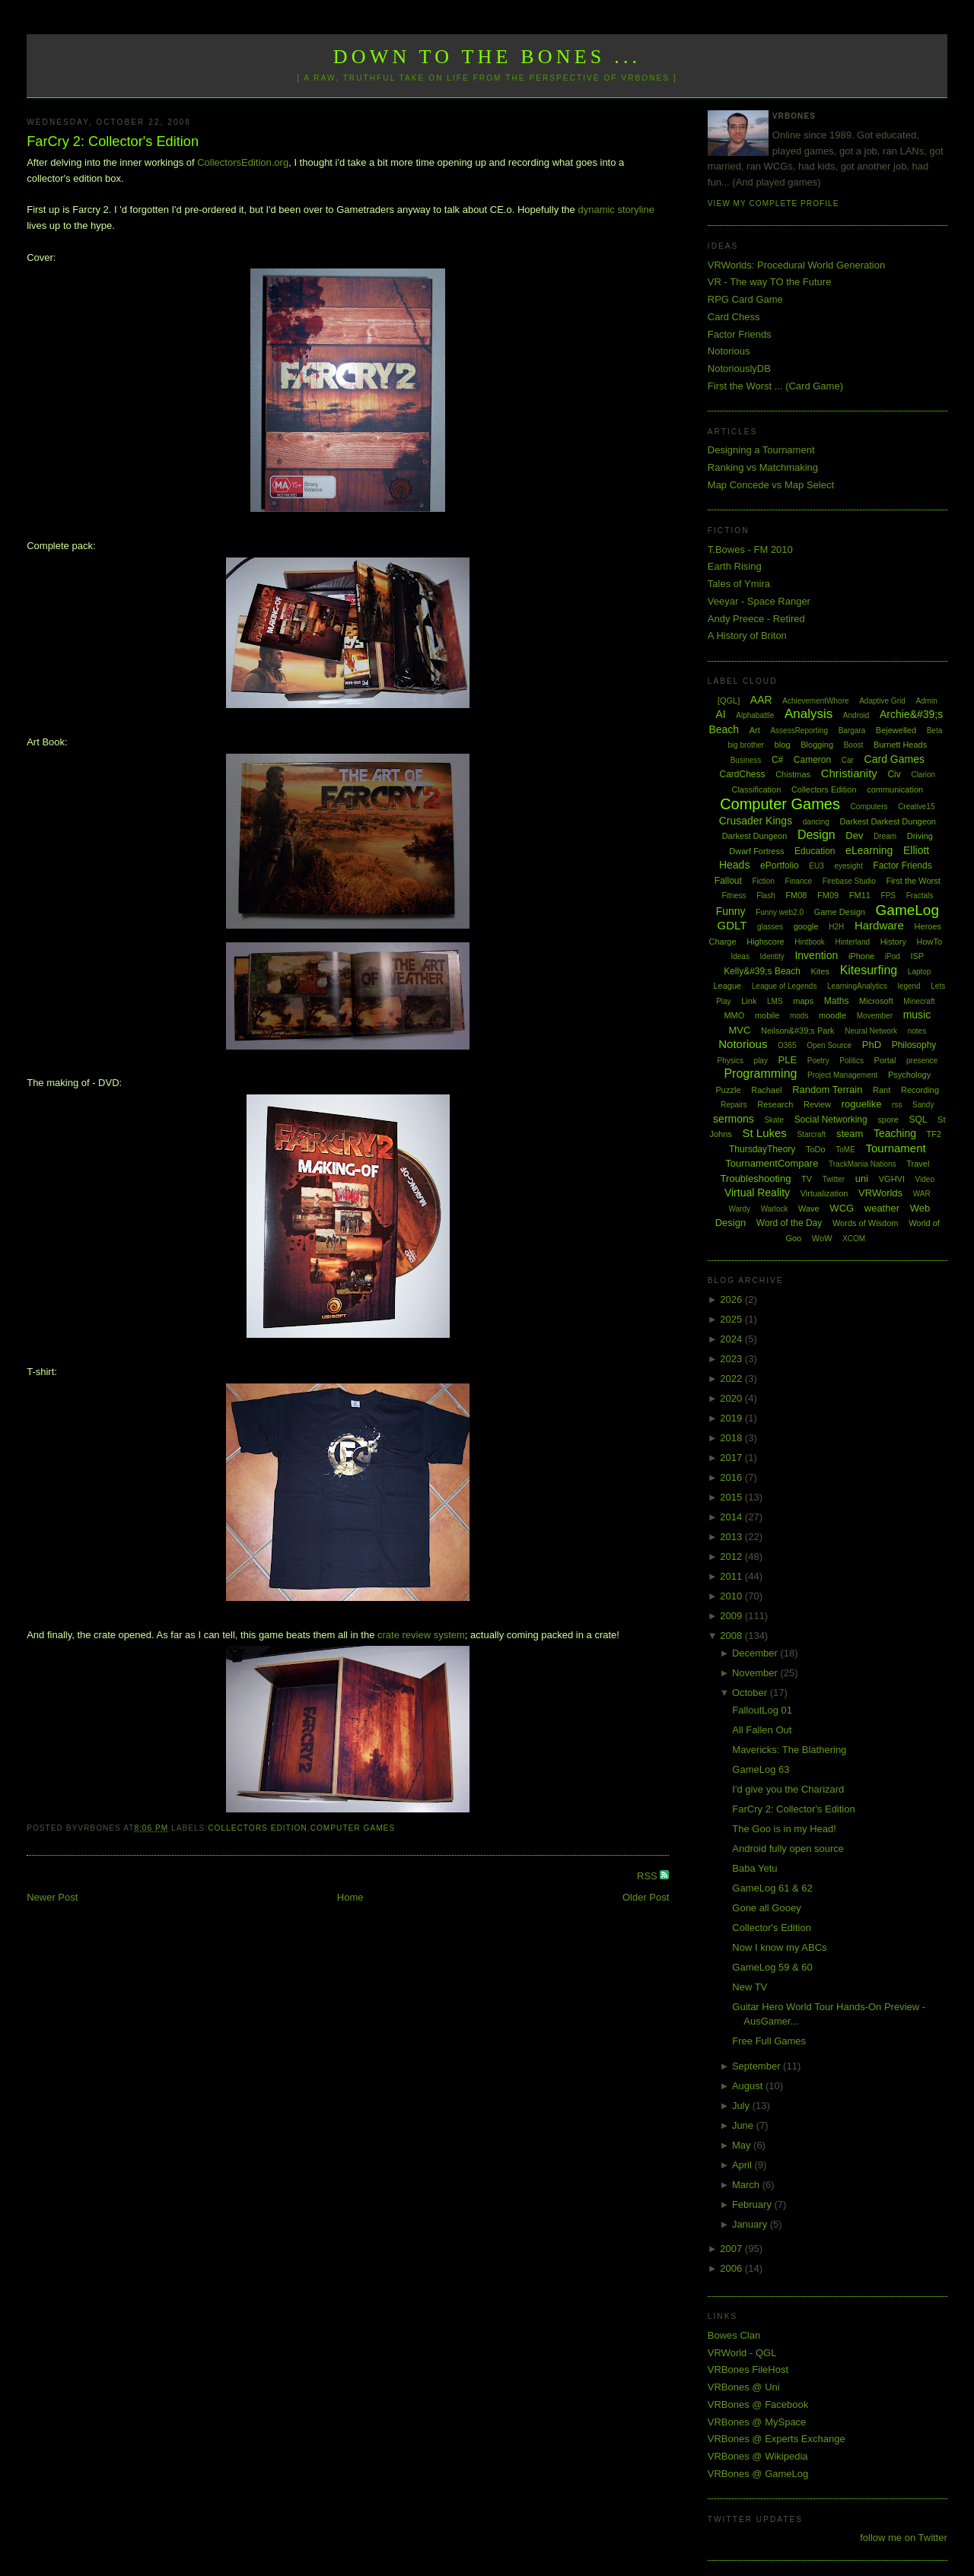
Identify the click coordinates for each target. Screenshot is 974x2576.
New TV (749, 1987)
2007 (732, 2248)
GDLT (732, 925)
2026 (732, 1299)
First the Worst (913, 880)
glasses (770, 927)
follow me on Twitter (903, 2537)
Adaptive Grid (882, 701)
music (917, 1014)
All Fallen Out (761, 1730)
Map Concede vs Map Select (771, 485)
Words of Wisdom (865, 1223)
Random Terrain (827, 1089)
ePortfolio (779, 865)
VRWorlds (880, 1193)
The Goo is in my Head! (784, 1828)
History (893, 941)
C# (777, 759)
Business (746, 760)
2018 (732, 1438)
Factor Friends (740, 334)
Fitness (733, 895)
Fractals (920, 895)
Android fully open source (788, 1848)
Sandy (923, 1105)
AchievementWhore (815, 701)
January (751, 2224)
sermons (733, 1119)
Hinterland (852, 942)
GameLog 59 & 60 (772, 1967)
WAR (922, 1194)
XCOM (853, 1238)
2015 (732, 1497)
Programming (760, 1073)
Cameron (812, 759)
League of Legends (784, 986)
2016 (732, 1477)
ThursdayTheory (762, 1149)
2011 (732, 1576)
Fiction (764, 881)
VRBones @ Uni (744, 2387)
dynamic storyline (616, 209)
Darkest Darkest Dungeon (887, 821)
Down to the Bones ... (487, 57)
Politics (851, 1060)
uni (861, 1178)
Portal (885, 1060)
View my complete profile (773, 203)
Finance (799, 881)
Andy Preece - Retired (756, 618)
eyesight (848, 866)
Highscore (765, 941)
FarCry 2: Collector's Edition (113, 141)
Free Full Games (769, 2041)
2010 (732, 1596)
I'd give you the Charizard (788, 1789)
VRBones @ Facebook (758, 2404)
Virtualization (824, 1193)
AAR (761, 700)
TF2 (934, 1134)
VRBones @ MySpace (757, 2422)
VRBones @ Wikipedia (758, 2456)
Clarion (923, 774)
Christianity (849, 773)
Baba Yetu (754, 1868)
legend (909, 986)
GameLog (907, 910)
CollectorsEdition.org (242, 162)
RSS (648, 1876)
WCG (841, 1208)
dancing (816, 822)
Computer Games (353, 1828)
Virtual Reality (757, 1192)
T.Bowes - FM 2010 (750, 549)
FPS (888, 895)
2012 (732, 1556)
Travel (917, 1163)
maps (803, 1000)
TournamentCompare (771, 1163)
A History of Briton (747, 635)
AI (720, 714)
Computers (869, 806)
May (742, 2145)
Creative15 (916, 806)
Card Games (894, 759)
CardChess (743, 774)
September (757, 2066)
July (742, 2105)
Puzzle (728, 1089)
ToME (845, 1149)
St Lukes (764, 1132)
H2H (836, 927)
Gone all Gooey (766, 1908)
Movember (875, 1016)
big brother (745, 745)
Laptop (919, 971)
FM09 (828, 895)
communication (895, 789)
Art (755, 730)
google (806, 926)
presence (921, 1060)
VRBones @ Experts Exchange (776, 2438)
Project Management (842, 1075)
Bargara (852, 730)
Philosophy (914, 1045)
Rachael (766, 1089)
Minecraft (918, 1001)
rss (897, 1105)
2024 (732, 1339)
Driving (920, 835)
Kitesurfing (869, 970)
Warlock (774, 1209)
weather (881, 1208)
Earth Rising (735, 566)
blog (783, 744)
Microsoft (876, 1000)
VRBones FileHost (748, 2369)
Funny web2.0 (780, 912)
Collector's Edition (771, 1927)
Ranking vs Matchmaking (763, 467)
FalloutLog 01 (762, 1710)
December (756, 1653)
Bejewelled (896, 730)
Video (924, 1179)
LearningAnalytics (857, 986)
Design (816, 834)
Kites (820, 971)
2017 (732, 1457)
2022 (732, 1378)
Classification (756, 789)
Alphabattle (755, 715)
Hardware (879, 925)
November (756, 1673)
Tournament (895, 1148)
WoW (822, 1238)
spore (888, 1119)
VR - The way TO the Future (770, 281)
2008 (732, 1635)
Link (748, 1000)
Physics (730, 1060)
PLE (787, 1060)
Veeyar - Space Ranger (759, 601)
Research (775, 1104)
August (749, 2086)
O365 (787, 1045)
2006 (732, 2268)
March (747, 2184)
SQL (918, 1119)
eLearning (869, 850)
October (751, 1692)
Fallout (728, 880)
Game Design (839, 911)
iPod (892, 956)
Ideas (739, 956)
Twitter (834, 1179)
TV (806, 1178)
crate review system (421, 1635)
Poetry (818, 1060)
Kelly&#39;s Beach (762, 971)
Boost (854, 745)
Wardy (739, 1209)
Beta (935, 730)
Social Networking (830, 1119)
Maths (836, 1001)
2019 (732, 1418)
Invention (816, 955)
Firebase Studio (849, 881)
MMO (734, 1015)
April (743, 2165)
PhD (871, 1044)
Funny (731, 911)
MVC (739, 1030)
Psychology (909, 1074)
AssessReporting (799, 730)
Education (814, 851)
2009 (732, 1616)
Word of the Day (789, 1223)
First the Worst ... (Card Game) (775, 386)
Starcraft (811, 1134)
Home (350, 1897)
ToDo (816, 1149)
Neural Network (871, 1031)
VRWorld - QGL (742, 2352)
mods (799, 1016)
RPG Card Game (745, 299)
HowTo (930, 941)
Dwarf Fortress (756, 851)
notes (917, 1031)
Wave (809, 1208)
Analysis (808, 714)
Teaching (895, 1133)
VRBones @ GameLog (758, 2473)
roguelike (862, 1104)
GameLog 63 (760, 1769)
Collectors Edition (257, 1828)
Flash (765, 895)
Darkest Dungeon (755, 835)
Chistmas (792, 774)
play (761, 1060)
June (744, 2125)
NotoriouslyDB (739, 368)
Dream (885, 836)
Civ (893, 774)
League (727, 985)
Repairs (733, 1105)
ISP (917, 956)
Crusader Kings (756, 821)
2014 (732, 1517)
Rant (881, 1089)
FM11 (860, 895)
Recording (920, 1089)
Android (856, 715)
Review (817, 1104)
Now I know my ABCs (779, 1947)
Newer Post (52, 1897)
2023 (732, 1358)
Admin (926, 701)
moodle (832, 1015)
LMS (775, 1001)
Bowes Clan (734, 2335)
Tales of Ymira (739, 583)
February (753, 2204)
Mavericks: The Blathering (789, 1749)
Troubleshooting (756, 1178)
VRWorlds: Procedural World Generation (796, 265)
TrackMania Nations (862, 1164)
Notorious (729, 351)
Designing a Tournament (761, 450)
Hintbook (809, 942)
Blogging (817, 744)
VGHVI (892, 1178)
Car (848, 760)
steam (849, 1133)
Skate (774, 1120)
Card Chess (734, 316)
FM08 (796, 895)
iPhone (861, 956)
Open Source (829, 1045)
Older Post (645, 1897)
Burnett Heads (900, 744)
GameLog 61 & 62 (772, 1888)
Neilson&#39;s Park (798, 1030)
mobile (767, 1015)
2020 (732, 1398)
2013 (732, 1536)
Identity (772, 956)
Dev (854, 835)
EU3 (816, 866)
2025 (732, 1319)
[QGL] (729, 700)
